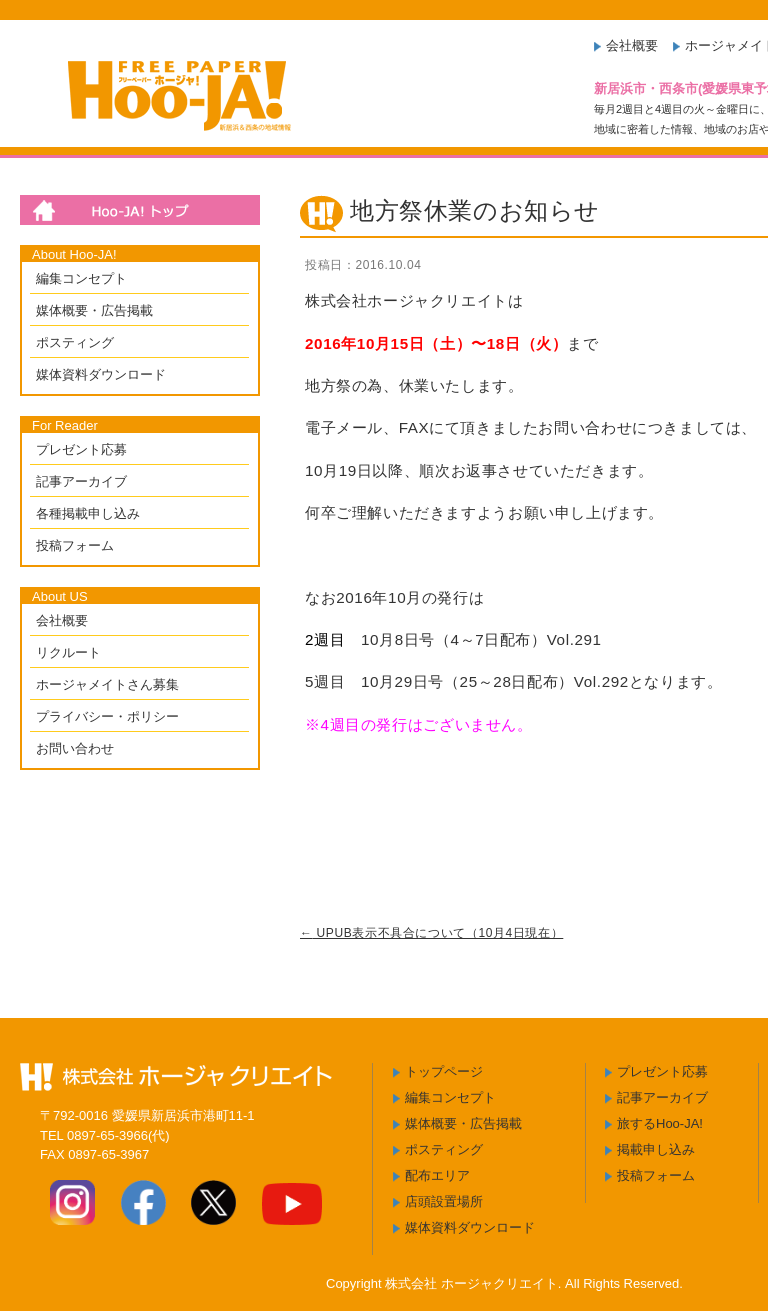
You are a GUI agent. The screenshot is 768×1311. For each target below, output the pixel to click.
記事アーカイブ (81, 481)
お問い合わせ (75, 748)
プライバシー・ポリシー (107, 716)
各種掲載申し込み (88, 513)
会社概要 (632, 45)
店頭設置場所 (444, 1201)
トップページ (444, 1071)
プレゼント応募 (81, 449)
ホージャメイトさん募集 (107, 684)
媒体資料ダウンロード (101, 374)
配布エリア (437, 1175)
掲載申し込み (656, 1149)
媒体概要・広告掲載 (94, 310)
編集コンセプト (81, 278)
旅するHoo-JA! (660, 1123)
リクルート (68, 652)
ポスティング (75, 342)
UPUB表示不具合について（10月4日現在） (431, 933)
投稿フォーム (75, 545)
